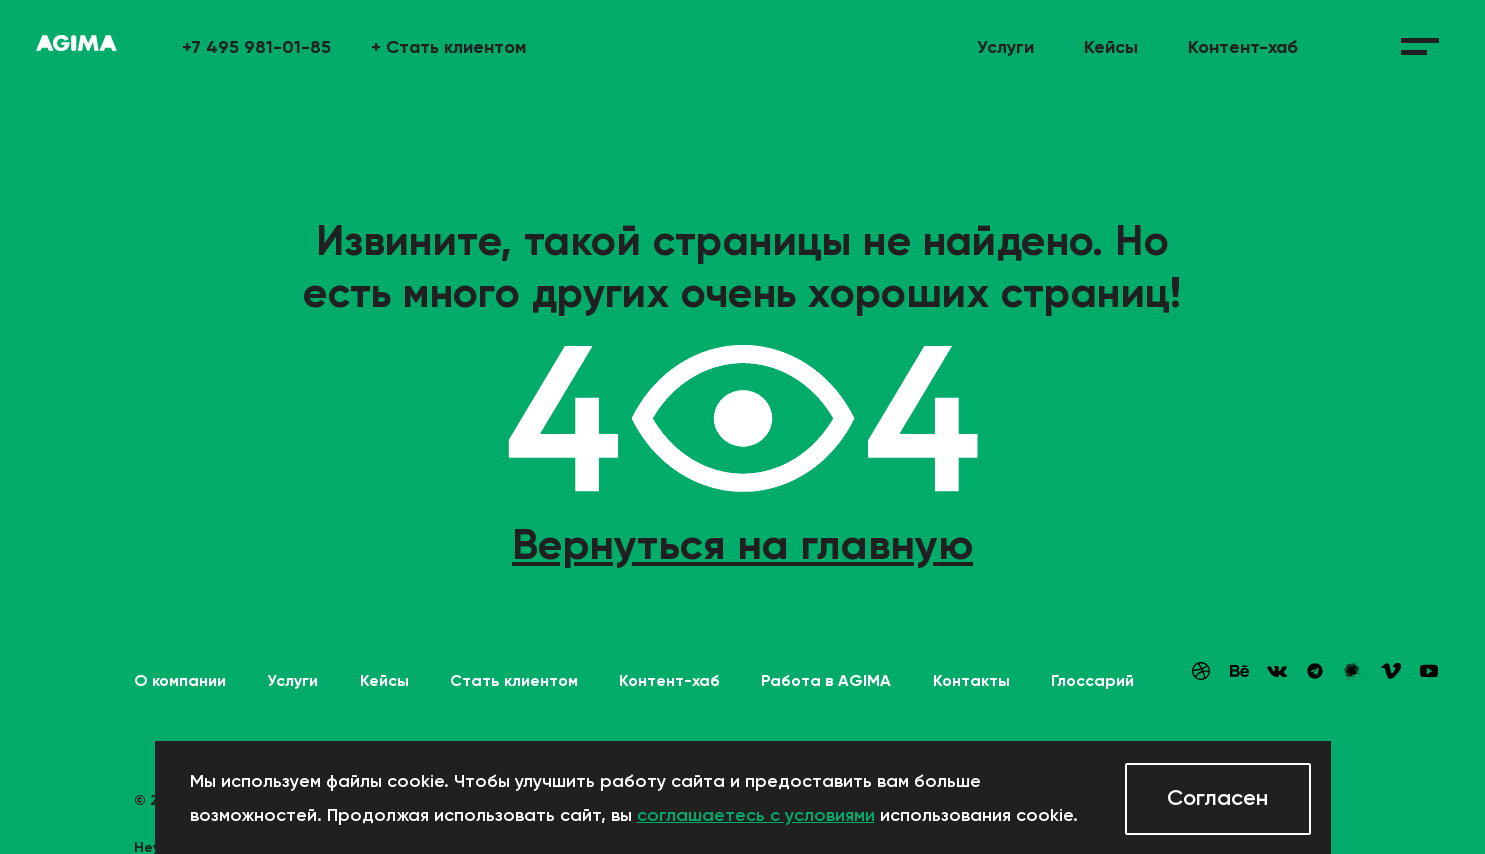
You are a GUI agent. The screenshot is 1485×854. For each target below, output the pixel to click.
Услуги (1005, 47)
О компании (180, 680)
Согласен (1217, 797)
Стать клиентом (448, 47)
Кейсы (1111, 47)
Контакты (971, 680)
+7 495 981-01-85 (256, 47)
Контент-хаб (1243, 47)
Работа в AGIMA (826, 680)
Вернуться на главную (742, 544)
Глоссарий (1092, 680)
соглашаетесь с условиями (756, 815)
